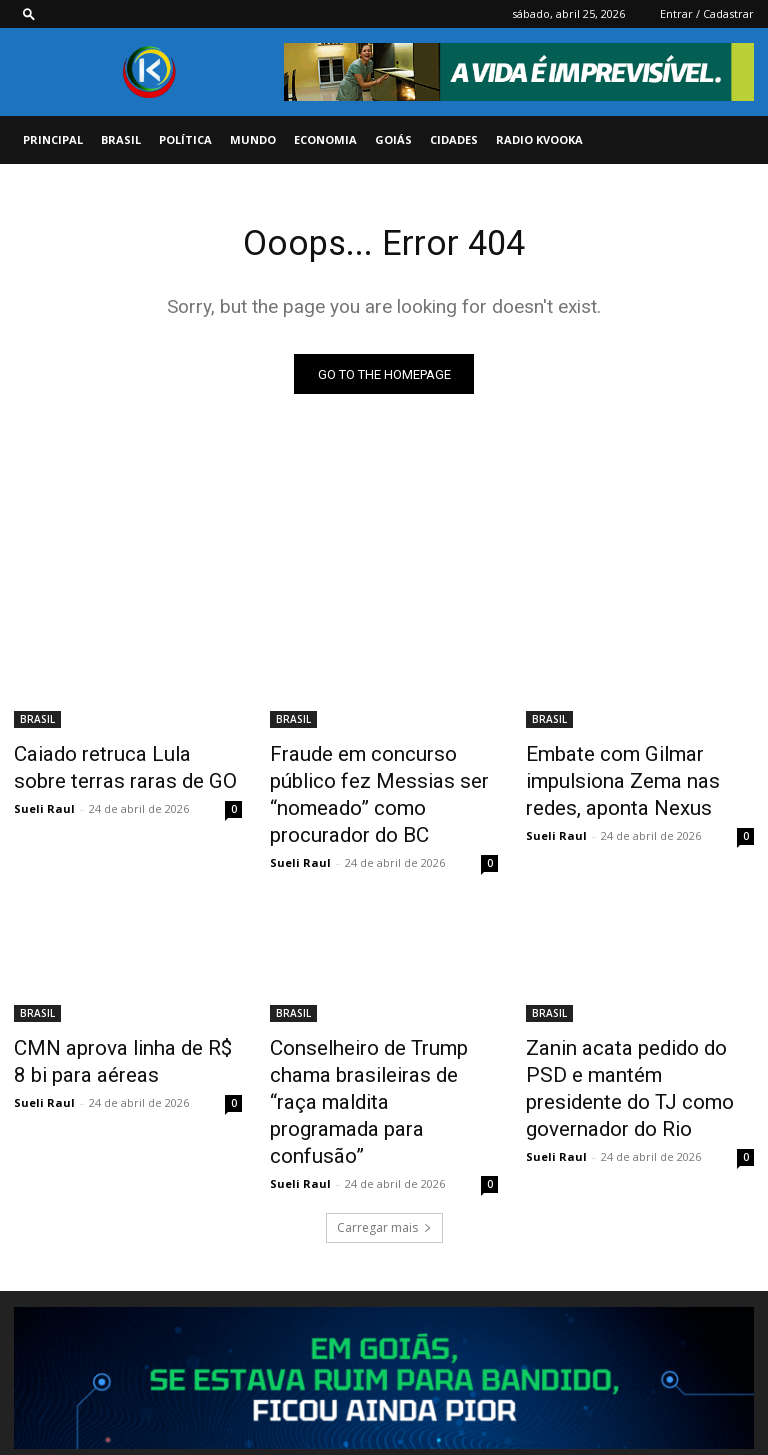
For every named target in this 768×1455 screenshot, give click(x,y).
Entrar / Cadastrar (707, 13)
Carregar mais (384, 1122)
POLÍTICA (185, 139)
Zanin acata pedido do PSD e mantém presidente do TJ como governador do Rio (634, 1032)
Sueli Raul (44, 804)
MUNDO (253, 139)
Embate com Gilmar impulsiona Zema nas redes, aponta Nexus (631, 779)
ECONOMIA (325, 139)
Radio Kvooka (539, 139)
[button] (29, 13)
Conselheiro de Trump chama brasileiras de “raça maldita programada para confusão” (380, 1032)
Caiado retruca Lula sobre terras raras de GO (110, 768)
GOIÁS (393, 139)
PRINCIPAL (53, 139)
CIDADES (454, 139)
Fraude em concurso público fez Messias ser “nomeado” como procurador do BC (376, 779)
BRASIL (121, 139)
